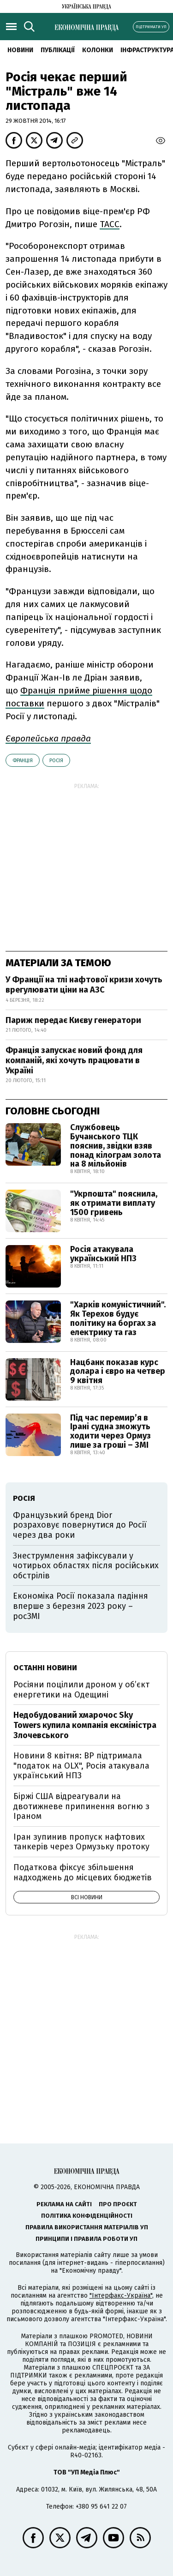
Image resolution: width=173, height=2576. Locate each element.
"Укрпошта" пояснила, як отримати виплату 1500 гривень (113, 1203)
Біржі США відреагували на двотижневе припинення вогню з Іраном (81, 1806)
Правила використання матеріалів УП (86, 2227)
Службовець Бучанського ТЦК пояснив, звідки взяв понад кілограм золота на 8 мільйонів (115, 1145)
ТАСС (109, 224)
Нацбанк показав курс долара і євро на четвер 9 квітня (117, 1371)
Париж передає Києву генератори (73, 1020)
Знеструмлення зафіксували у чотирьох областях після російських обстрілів (86, 1566)
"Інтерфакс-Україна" (120, 2295)
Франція (22, 761)
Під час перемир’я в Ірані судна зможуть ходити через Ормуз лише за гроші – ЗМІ (110, 1431)
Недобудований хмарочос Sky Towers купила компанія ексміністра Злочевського (84, 1725)
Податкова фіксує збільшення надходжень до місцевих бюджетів (82, 1872)
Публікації (58, 50)
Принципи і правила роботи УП (86, 2238)
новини (20, 50)
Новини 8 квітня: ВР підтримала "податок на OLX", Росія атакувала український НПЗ (81, 1766)
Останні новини (45, 1667)
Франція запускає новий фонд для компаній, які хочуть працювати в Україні (74, 1060)
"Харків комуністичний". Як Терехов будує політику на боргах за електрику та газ (118, 1318)
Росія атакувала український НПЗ (103, 1254)
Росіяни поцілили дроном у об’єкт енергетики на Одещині (81, 1689)
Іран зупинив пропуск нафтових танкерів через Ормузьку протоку (81, 1842)
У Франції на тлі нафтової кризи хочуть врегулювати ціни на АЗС (84, 985)
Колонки (97, 50)
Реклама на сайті (64, 2204)
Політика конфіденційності (86, 2215)
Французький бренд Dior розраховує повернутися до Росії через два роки (80, 1525)
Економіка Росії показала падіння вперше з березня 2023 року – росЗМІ (80, 1606)
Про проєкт (118, 2204)
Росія (56, 761)
